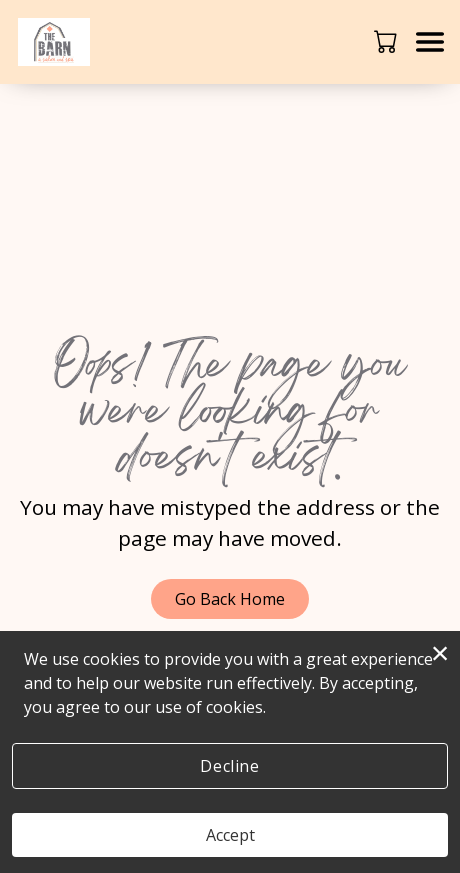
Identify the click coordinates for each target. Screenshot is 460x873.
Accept (230, 835)
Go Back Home (230, 599)
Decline (229, 766)
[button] (387, 41)
